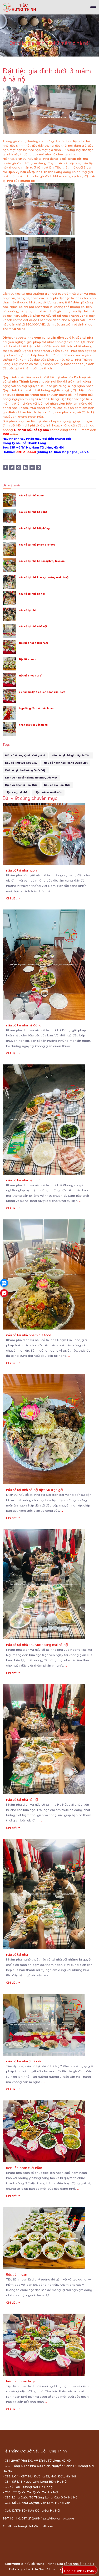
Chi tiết (13, 898)
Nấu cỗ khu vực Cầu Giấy (21, 762)
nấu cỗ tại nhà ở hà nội (33, 626)
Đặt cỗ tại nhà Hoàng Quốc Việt (26, 770)
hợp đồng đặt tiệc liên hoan (36, 708)
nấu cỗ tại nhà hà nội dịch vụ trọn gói (42, 561)
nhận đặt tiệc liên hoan (33, 724)
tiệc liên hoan (27, 659)
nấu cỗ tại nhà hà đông (33, 512)
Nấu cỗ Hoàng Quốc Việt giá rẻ (25, 755)
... (53, 891)
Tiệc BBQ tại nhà (16, 792)
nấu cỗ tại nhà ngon (31, 495)
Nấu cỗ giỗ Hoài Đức (57, 785)
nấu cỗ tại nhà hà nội (32, 593)
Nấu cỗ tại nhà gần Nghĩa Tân (71, 755)
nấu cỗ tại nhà (27, 610)
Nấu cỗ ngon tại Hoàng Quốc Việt (66, 762)
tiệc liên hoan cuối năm (33, 643)
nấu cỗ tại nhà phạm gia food (37, 544)
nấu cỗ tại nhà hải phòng (34, 528)
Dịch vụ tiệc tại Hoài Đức (21, 785)
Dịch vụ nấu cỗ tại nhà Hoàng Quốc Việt (31, 777)
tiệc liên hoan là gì (30, 675)
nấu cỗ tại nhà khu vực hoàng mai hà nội (44, 577)
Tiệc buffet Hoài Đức (48, 792)
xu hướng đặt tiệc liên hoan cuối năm (42, 692)
